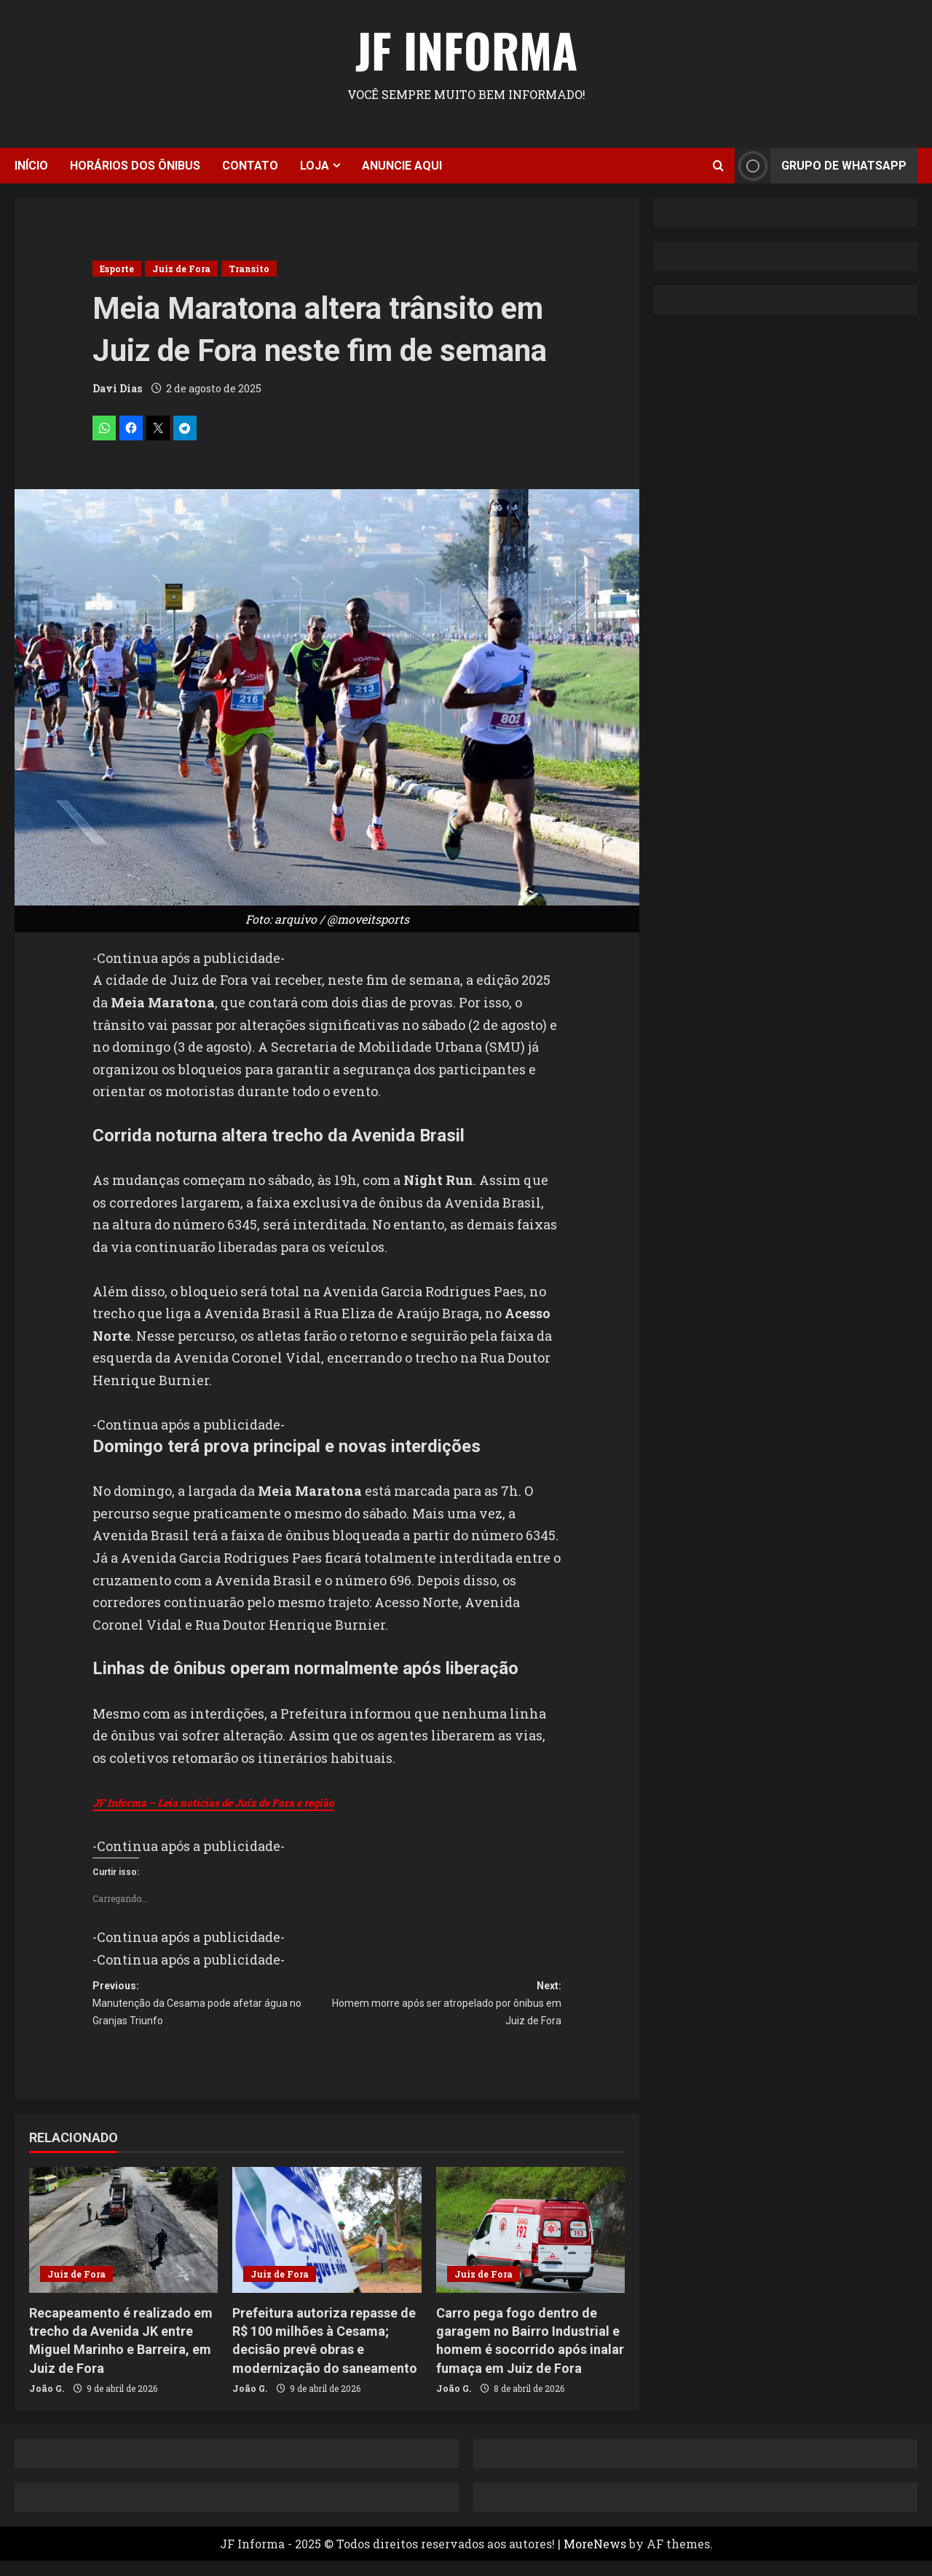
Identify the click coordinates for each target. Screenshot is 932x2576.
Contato (250, 166)
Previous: (209, 2013)
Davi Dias (117, 388)
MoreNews (595, 2559)
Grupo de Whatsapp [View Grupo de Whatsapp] (821, 165)
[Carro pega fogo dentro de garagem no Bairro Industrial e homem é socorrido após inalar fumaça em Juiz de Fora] (530, 2245)
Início (31, 166)
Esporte (117, 268)
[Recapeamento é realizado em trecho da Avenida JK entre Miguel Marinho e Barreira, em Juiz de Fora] (123, 2245)
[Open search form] (718, 165)
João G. (46, 2403)
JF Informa (466, 49)
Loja (314, 166)
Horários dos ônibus (135, 166)
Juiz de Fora (181, 268)
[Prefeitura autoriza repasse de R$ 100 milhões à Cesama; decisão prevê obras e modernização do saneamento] (326, 2245)
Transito (249, 268)
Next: (444, 2013)
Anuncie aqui (402, 166)
